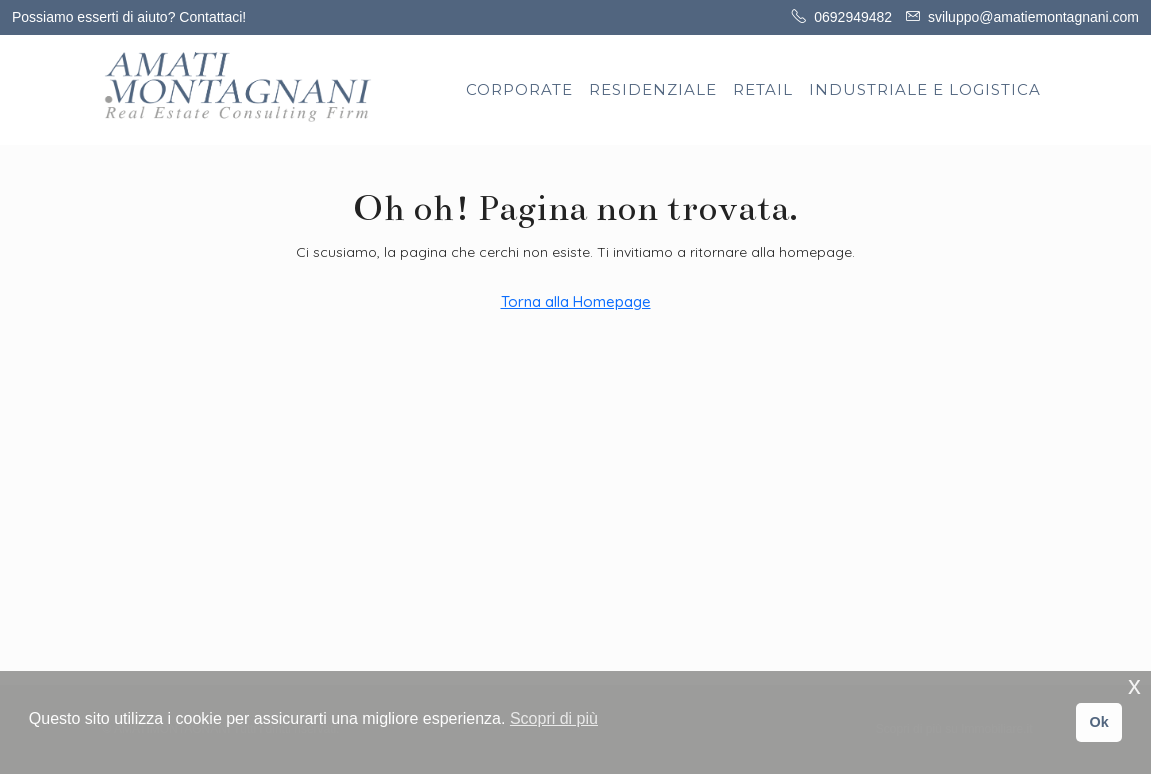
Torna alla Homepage (576, 301)
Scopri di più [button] (554, 718)
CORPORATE (519, 89)
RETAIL (763, 89)
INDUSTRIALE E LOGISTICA (925, 89)
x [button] (1134, 685)
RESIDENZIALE (653, 89)
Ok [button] (1098, 722)
